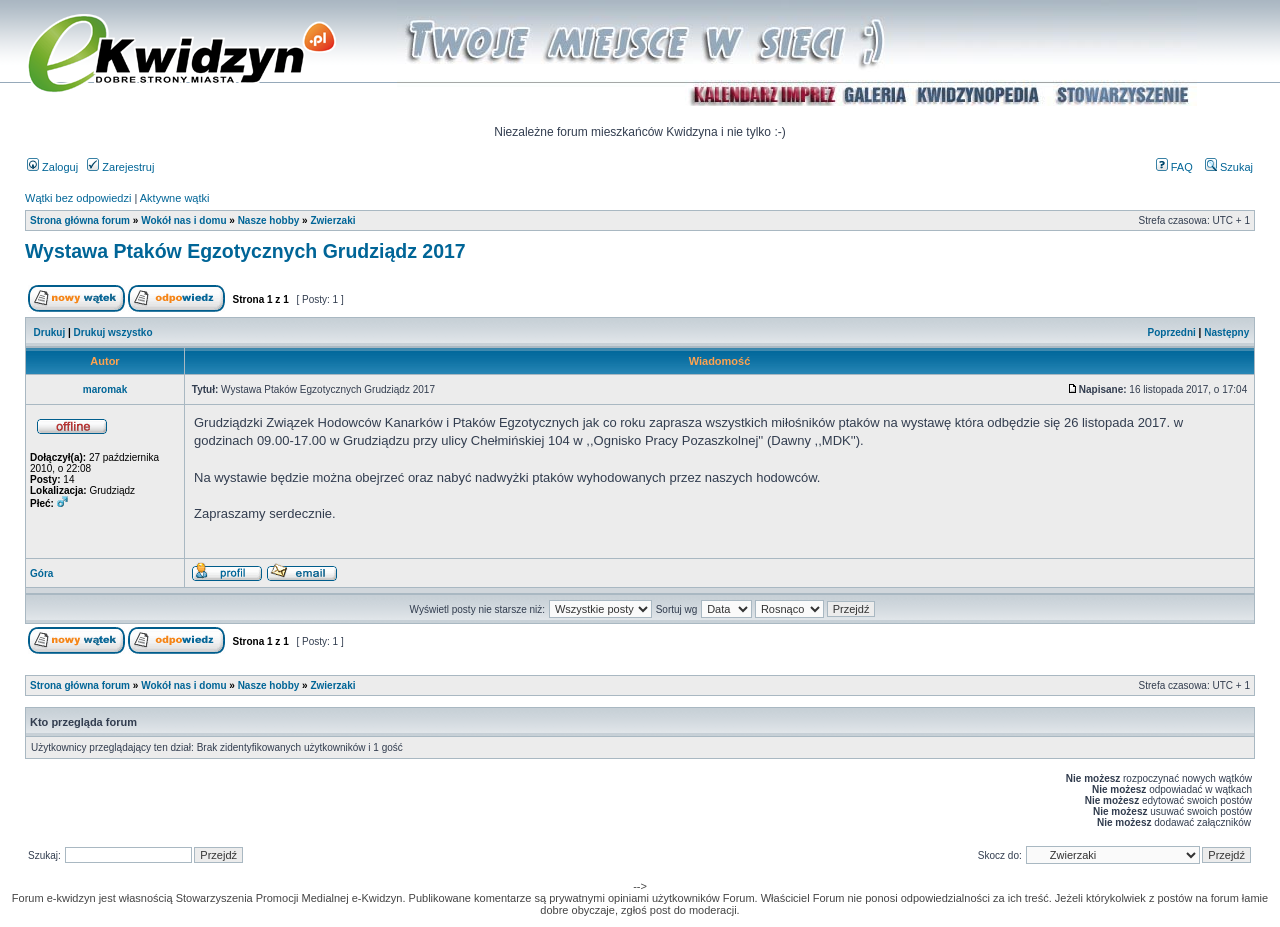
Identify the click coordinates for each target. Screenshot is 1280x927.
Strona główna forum (80, 220)
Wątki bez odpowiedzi (78, 198)
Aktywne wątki (175, 198)
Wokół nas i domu (183, 220)
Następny (1226, 332)
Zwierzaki (332, 220)
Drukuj (50, 332)
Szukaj (1229, 167)
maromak (105, 389)
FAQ (1174, 167)
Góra (41, 573)
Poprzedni (1172, 332)
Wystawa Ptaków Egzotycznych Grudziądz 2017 (245, 251)
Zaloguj (52, 167)
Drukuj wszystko (113, 332)
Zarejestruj (120, 167)
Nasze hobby (269, 220)
